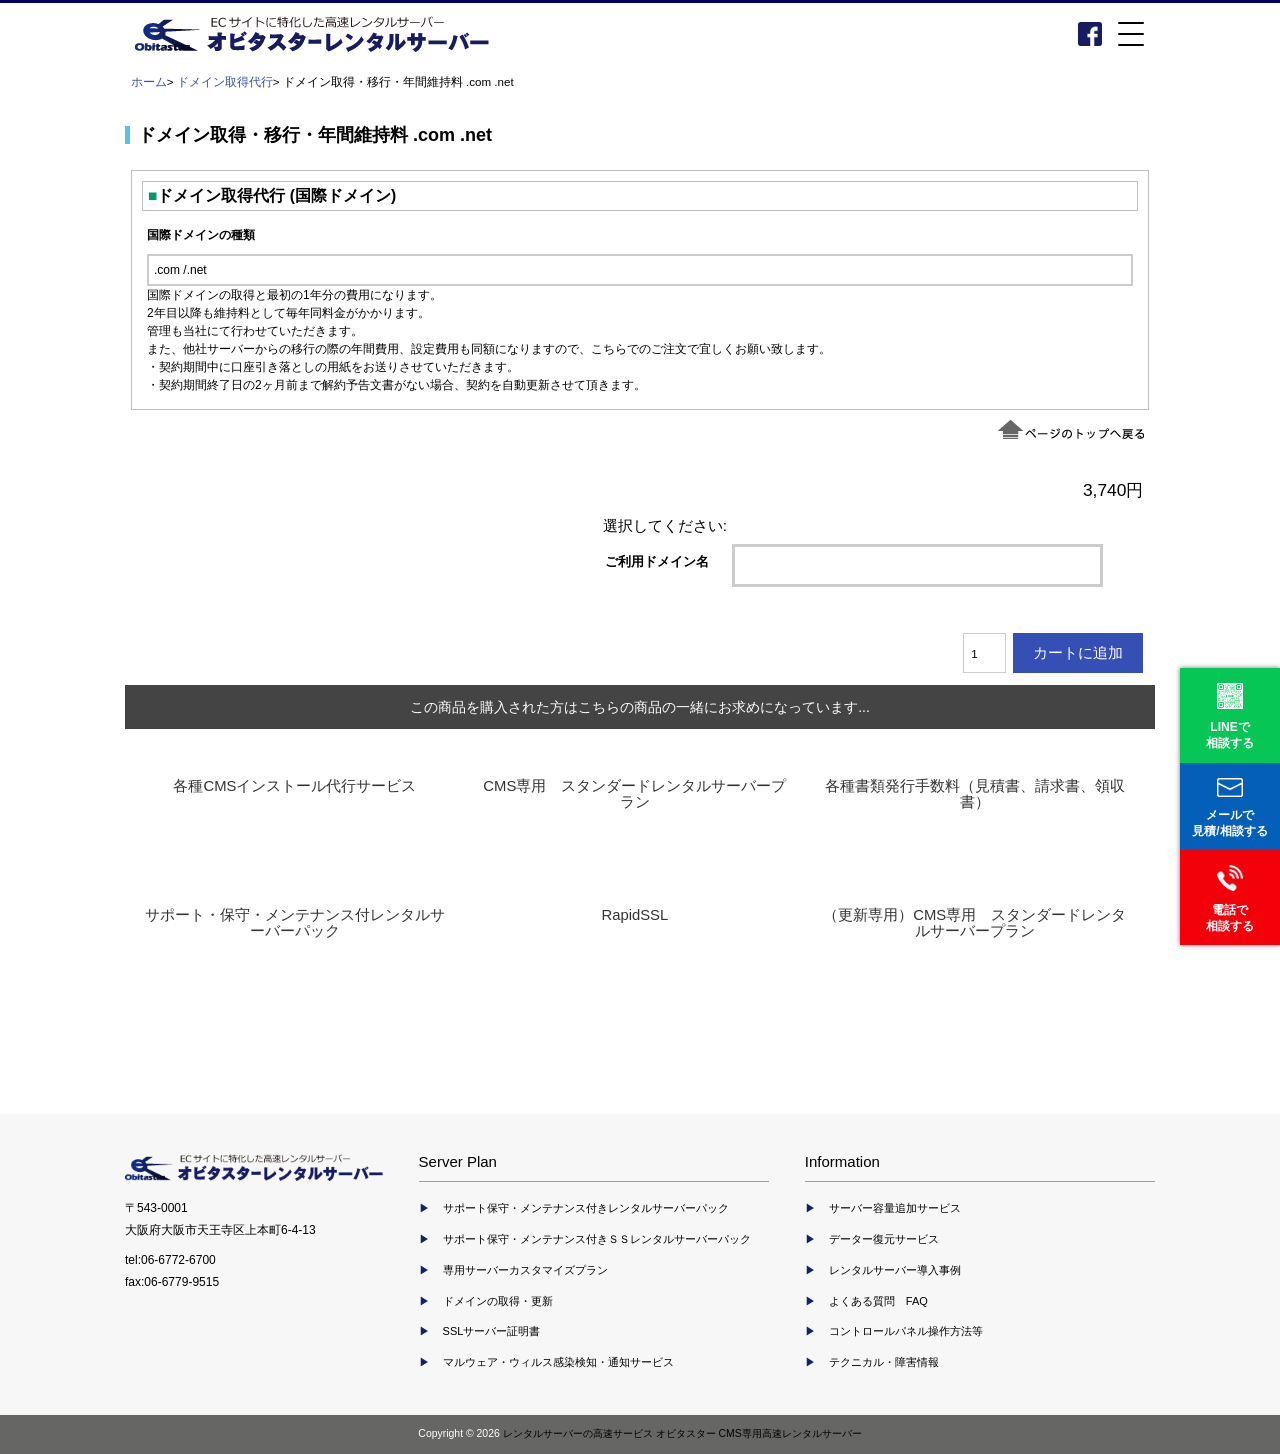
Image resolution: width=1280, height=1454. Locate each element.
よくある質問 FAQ (878, 1301)
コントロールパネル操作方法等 (906, 1331)
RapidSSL (634, 915)
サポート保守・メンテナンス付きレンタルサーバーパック (586, 1208)
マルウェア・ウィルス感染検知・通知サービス (558, 1362)
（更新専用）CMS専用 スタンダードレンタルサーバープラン (974, 923)
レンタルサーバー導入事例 (895, 1270)
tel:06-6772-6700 (170, 1260)
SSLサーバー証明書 (492, 1331)
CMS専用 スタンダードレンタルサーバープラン (634, 794)
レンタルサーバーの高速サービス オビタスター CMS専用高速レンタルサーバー (682, 1433)
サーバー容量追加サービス (895, 1208)
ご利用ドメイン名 (657, 560)
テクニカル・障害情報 (884, 1362)
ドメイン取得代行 (225, 81)
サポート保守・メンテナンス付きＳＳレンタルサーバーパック (597, 1239)
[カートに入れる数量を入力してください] (984, 653)
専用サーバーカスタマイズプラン (525, 1270)
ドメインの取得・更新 (498, 1301)
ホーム (149, 81)
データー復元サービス (884, 1239)
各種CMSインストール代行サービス (294, 786)
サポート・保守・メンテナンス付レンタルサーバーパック (295, 923)
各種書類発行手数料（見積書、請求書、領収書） (975, 794)
